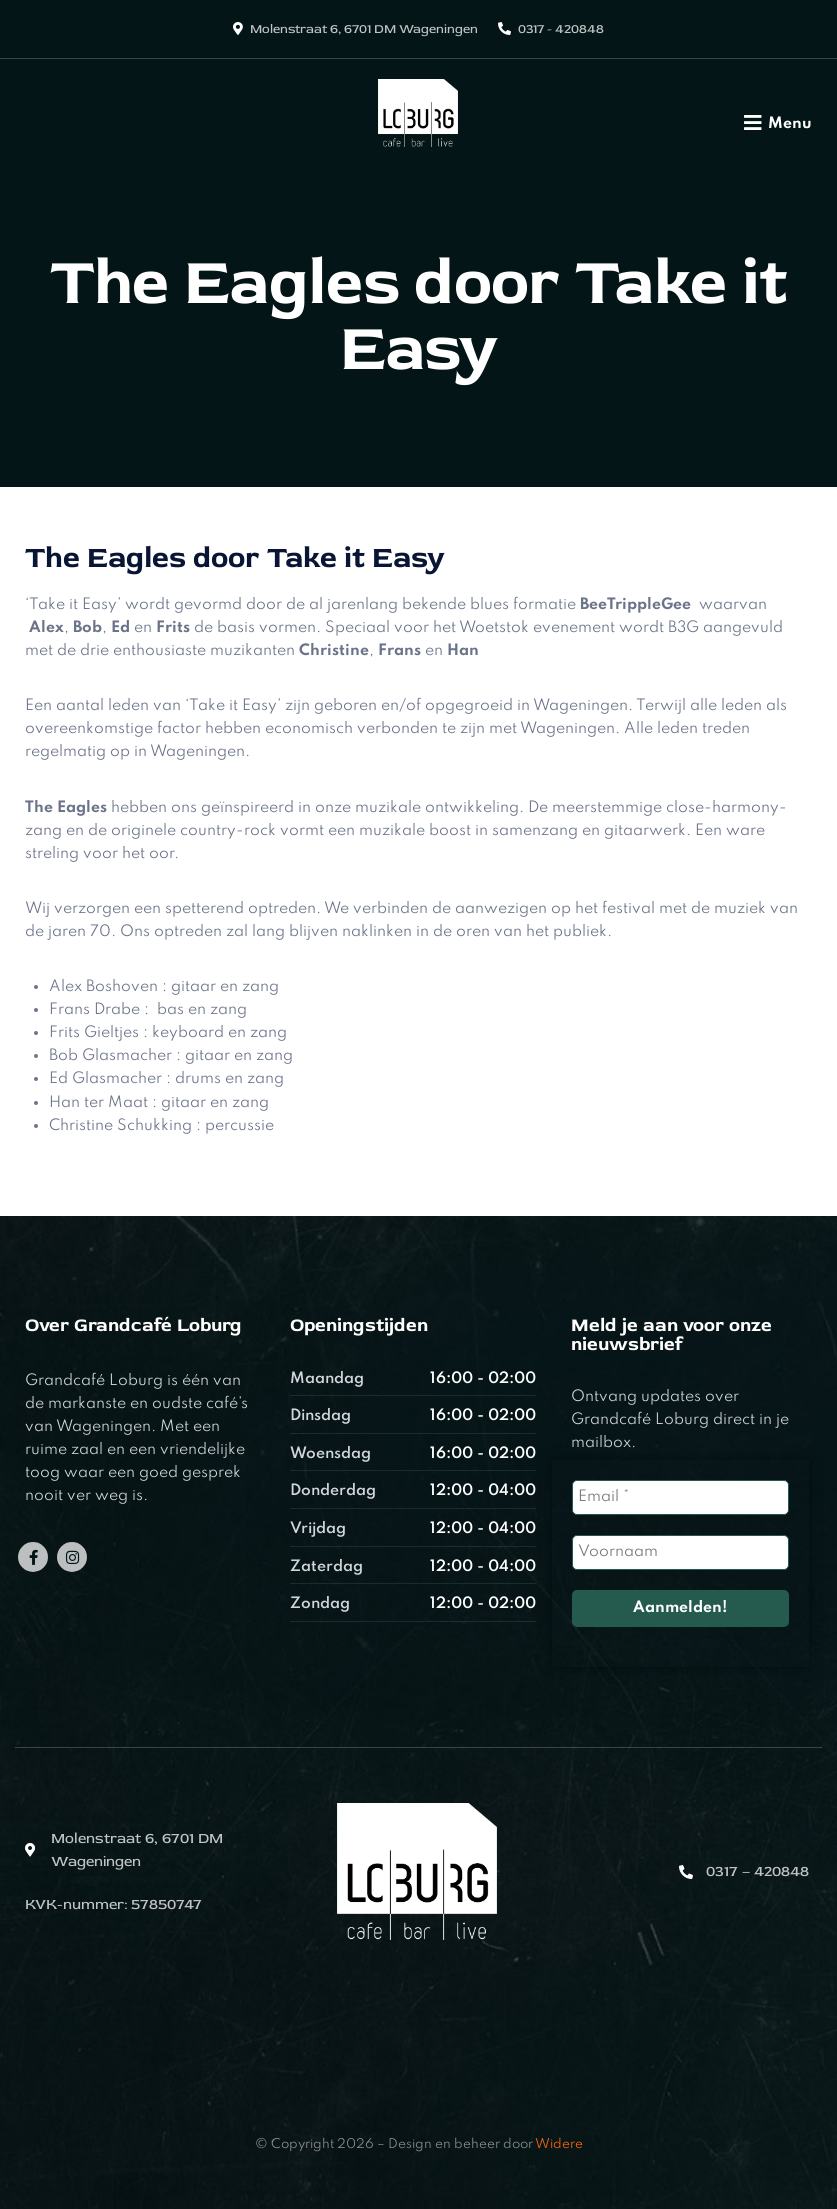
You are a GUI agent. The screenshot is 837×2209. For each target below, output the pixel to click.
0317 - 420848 (561, 29)
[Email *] (681, 1497)
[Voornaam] (681, 1552)
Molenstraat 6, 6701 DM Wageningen (364, 29)
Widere (559, 2144)
